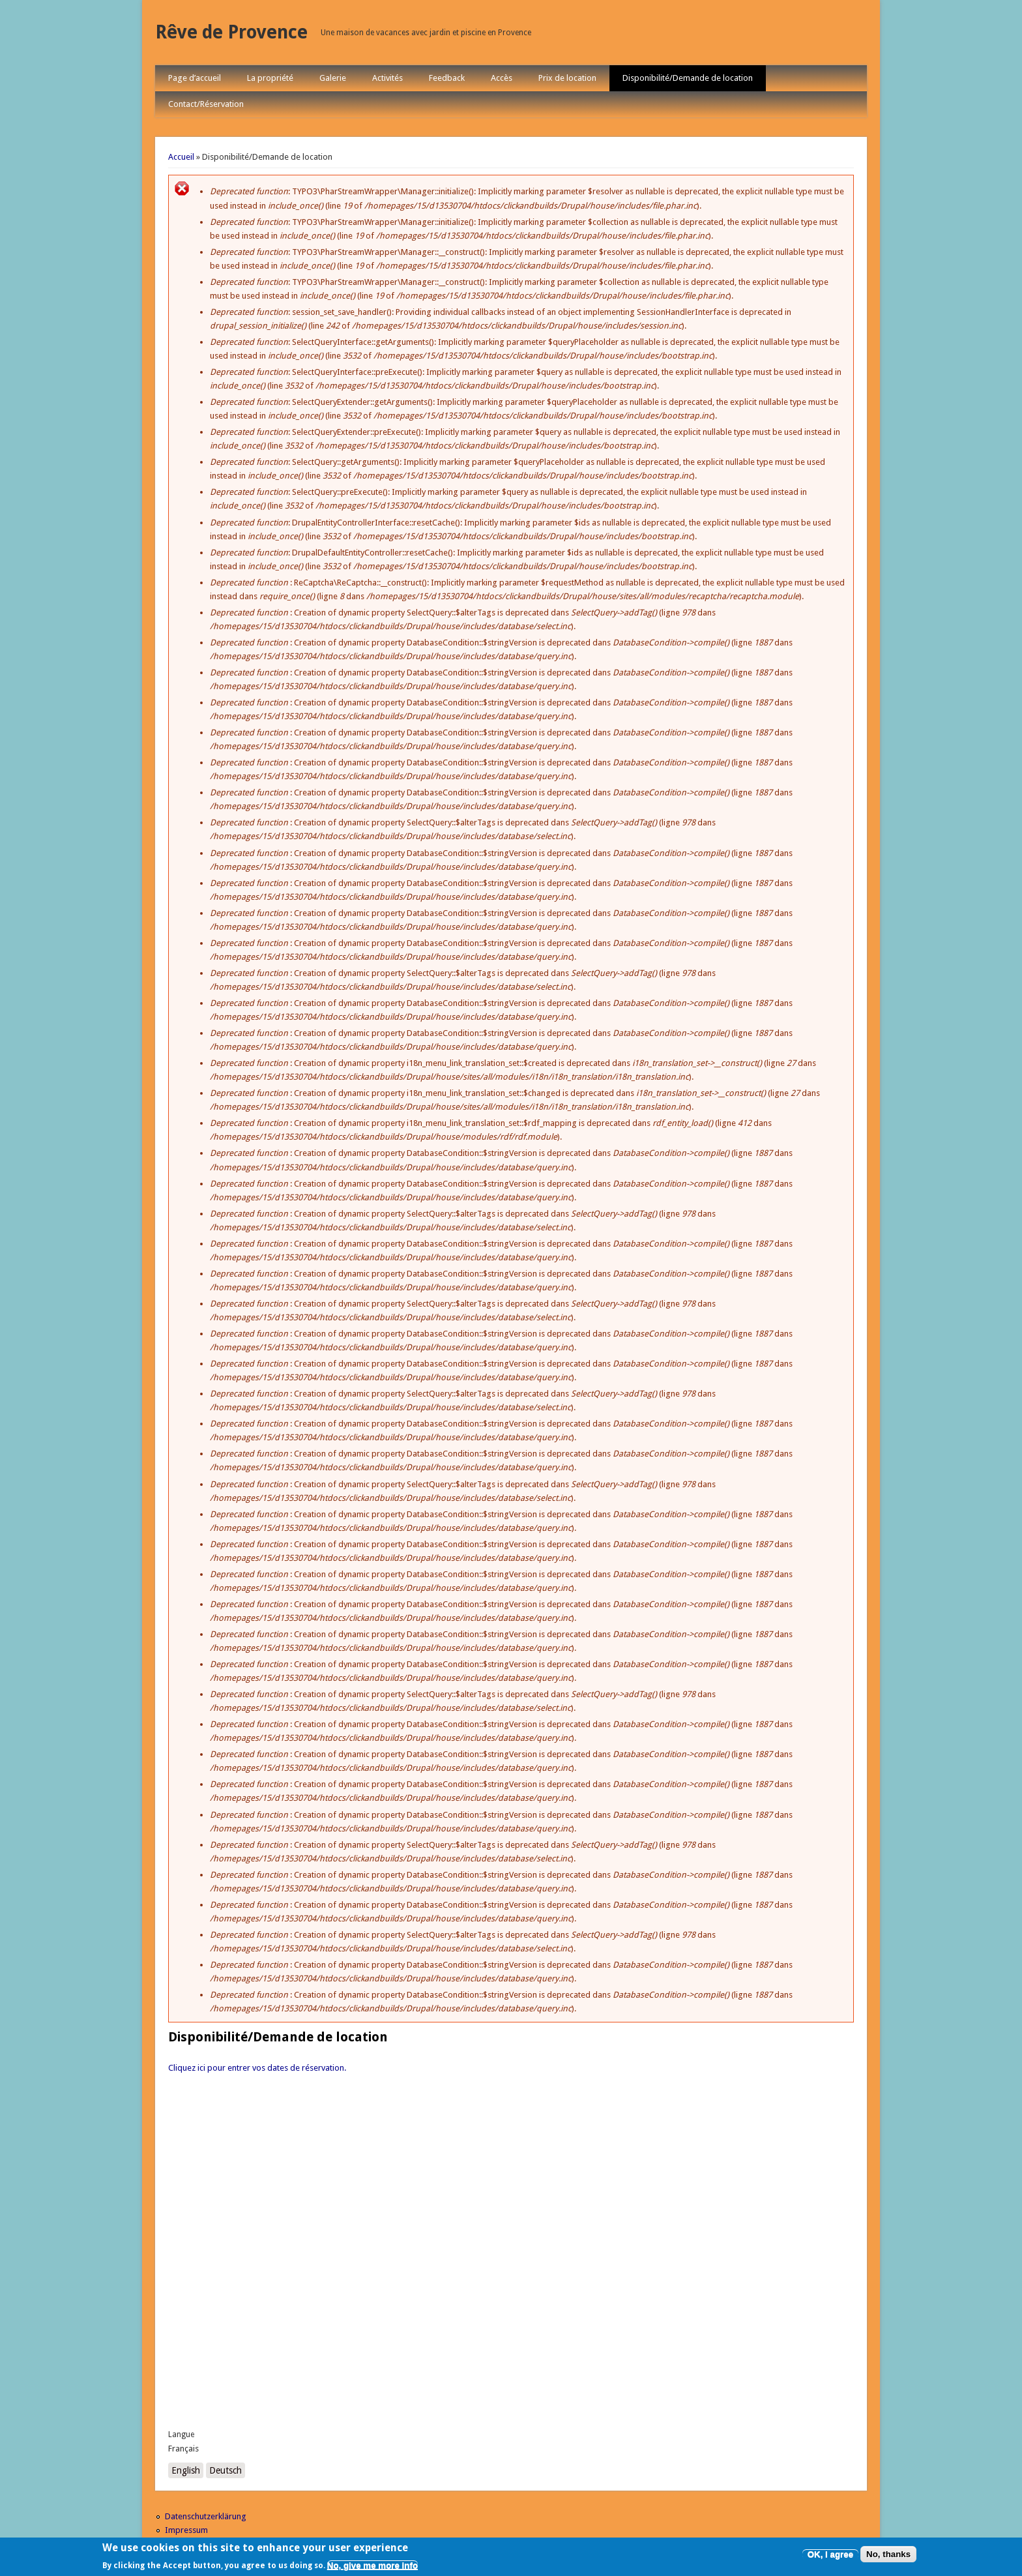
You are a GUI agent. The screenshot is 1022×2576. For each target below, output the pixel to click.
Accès (501, 78)
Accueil (181, 157)
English (185, 2470)
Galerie (332, 78)
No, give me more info (372, 2565)
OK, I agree (830, 2554)
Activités (387, 78)
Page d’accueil (194, 78)
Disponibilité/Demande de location (687, 78)
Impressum (186, 2530)
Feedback (447, 78)
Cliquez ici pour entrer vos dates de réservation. (257, 2068)
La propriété (270, 78)
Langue (181, 2434)
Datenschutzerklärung (205, 2516)
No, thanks (888, 2554)
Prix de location (567, 78)
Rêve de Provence (231, 32)
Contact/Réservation (206, 104)
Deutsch (225, 2470)
